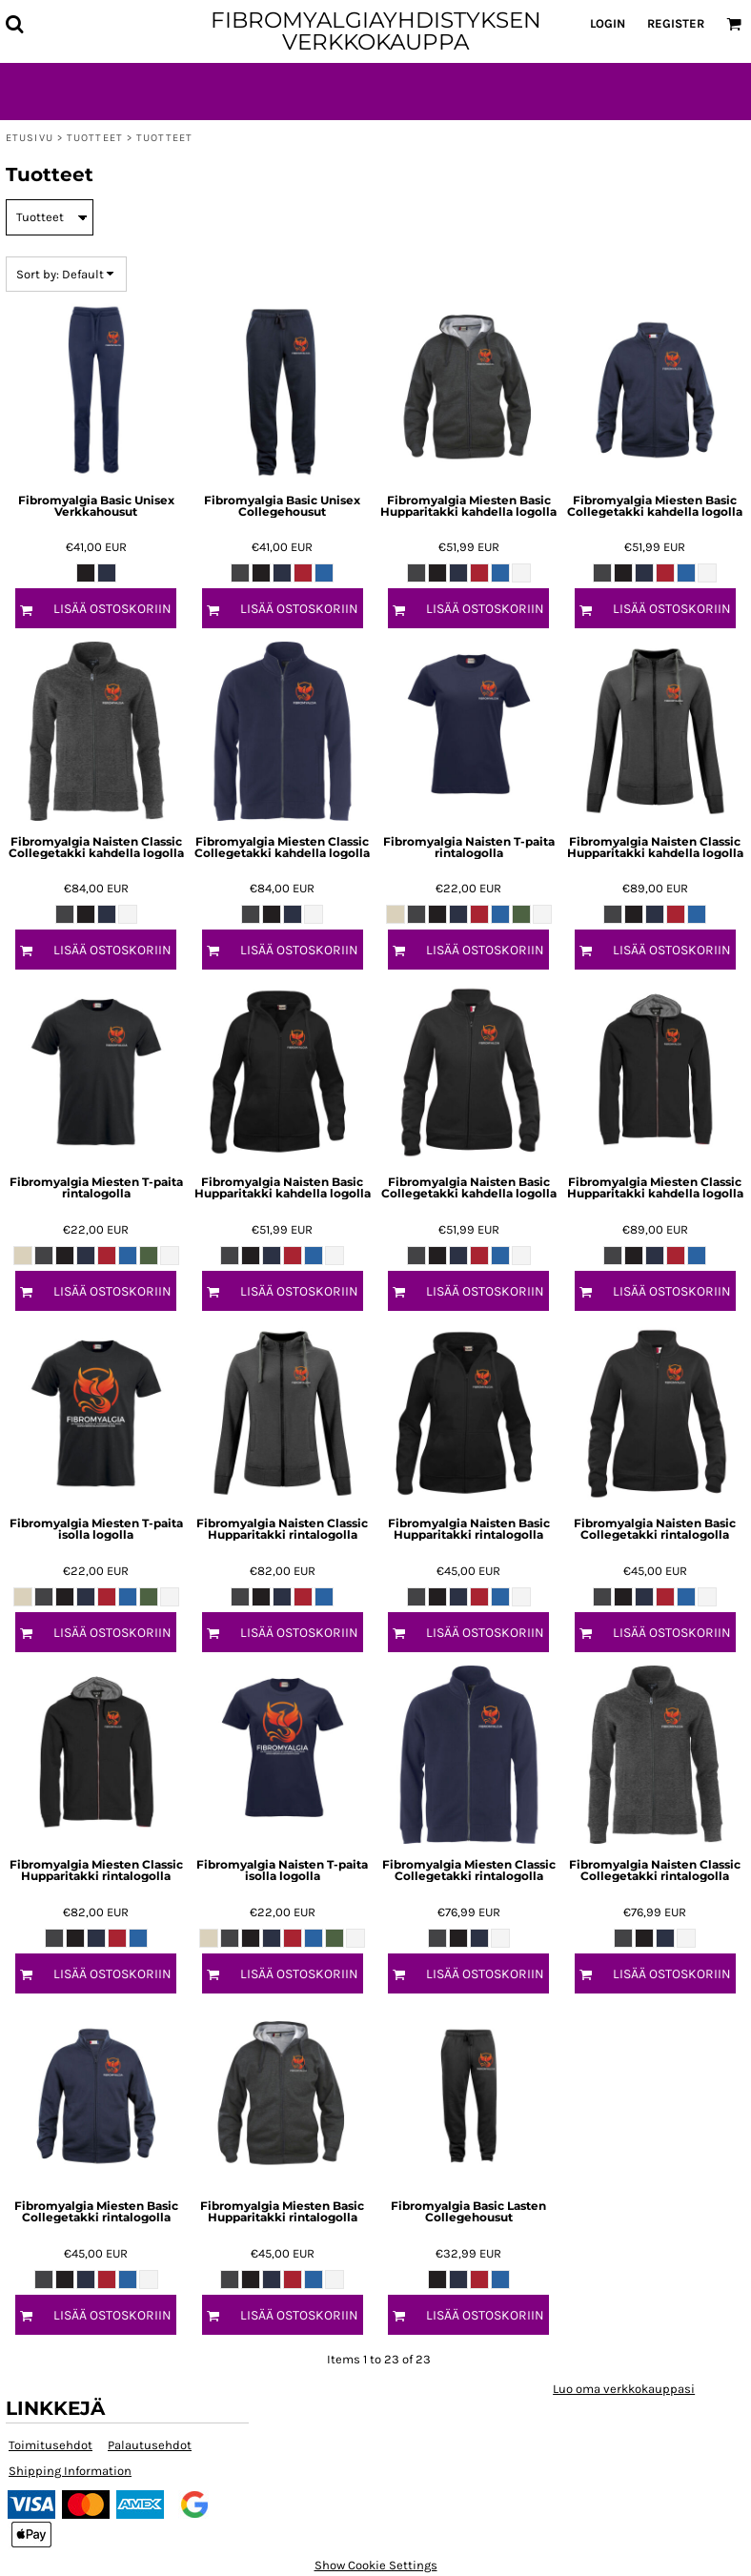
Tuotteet (95, 138)
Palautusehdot (150, 2445)
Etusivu (29, 138)
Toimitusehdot (50, 2445)
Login (607, 23)
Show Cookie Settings (376, 2565)
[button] (14, 23)
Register (675, 23)
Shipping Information (70, 2471)
